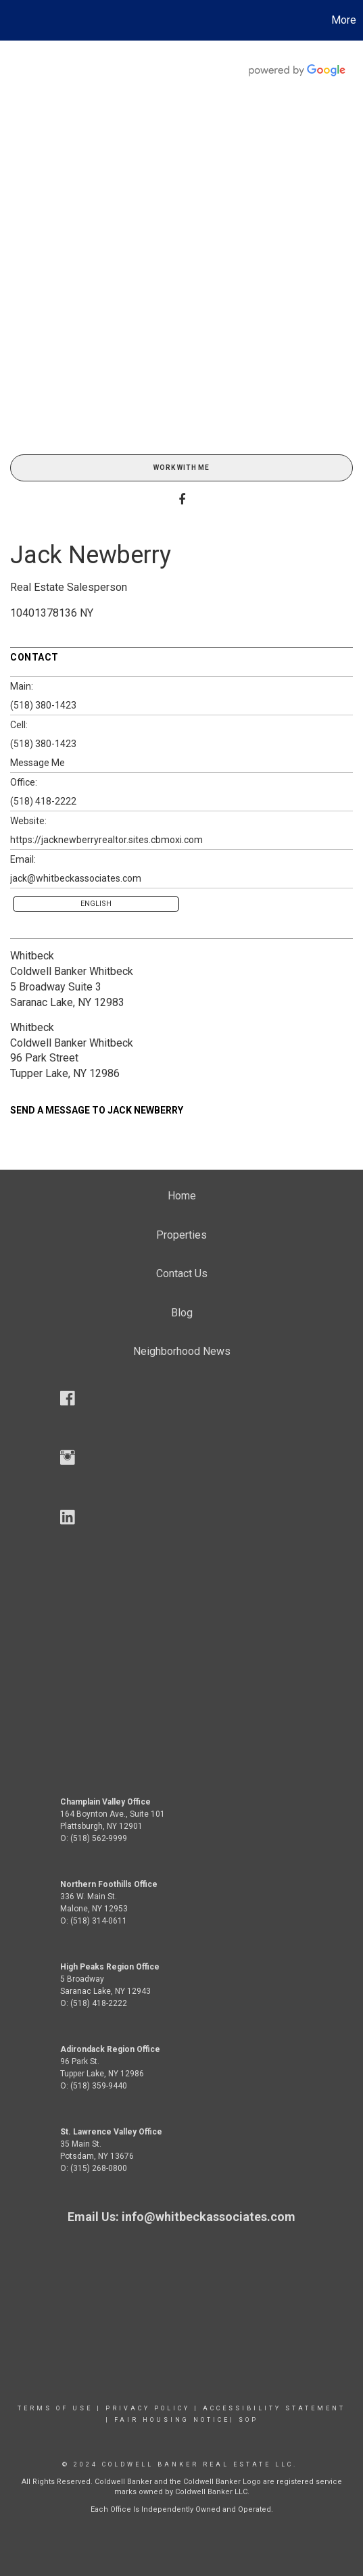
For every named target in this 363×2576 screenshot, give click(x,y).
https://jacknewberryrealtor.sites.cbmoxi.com (106, 839)
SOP (248, 2419)
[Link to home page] (12, 20)
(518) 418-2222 (43, 801)
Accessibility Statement (274, 2408)
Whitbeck (32, 955)
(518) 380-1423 (43, 705)
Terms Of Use (55, 2408)
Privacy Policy (147, 2408)
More (343, 20)
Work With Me (181, 467)
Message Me (37, 762)
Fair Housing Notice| (174, 2419)
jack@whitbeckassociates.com (75, 878)
